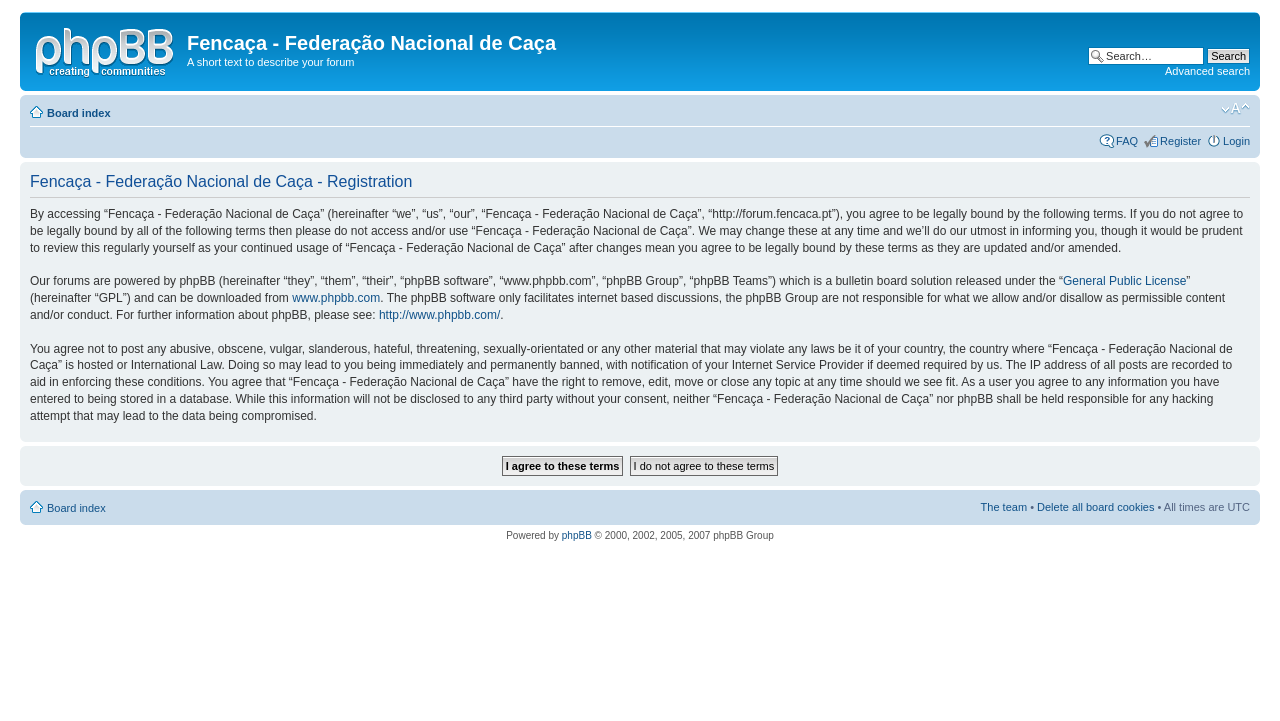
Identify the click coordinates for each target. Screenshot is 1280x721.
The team (1004, 507)
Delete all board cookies (1095, 507)
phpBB (577, 535)
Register (1180, 141)
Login (1236, 141)
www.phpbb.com (336, 298)
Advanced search (1207, 71)
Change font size (1235, 109)
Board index (79, 113)
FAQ (1127, 141)
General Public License (1124, 281)
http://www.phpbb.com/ (439, 315)
